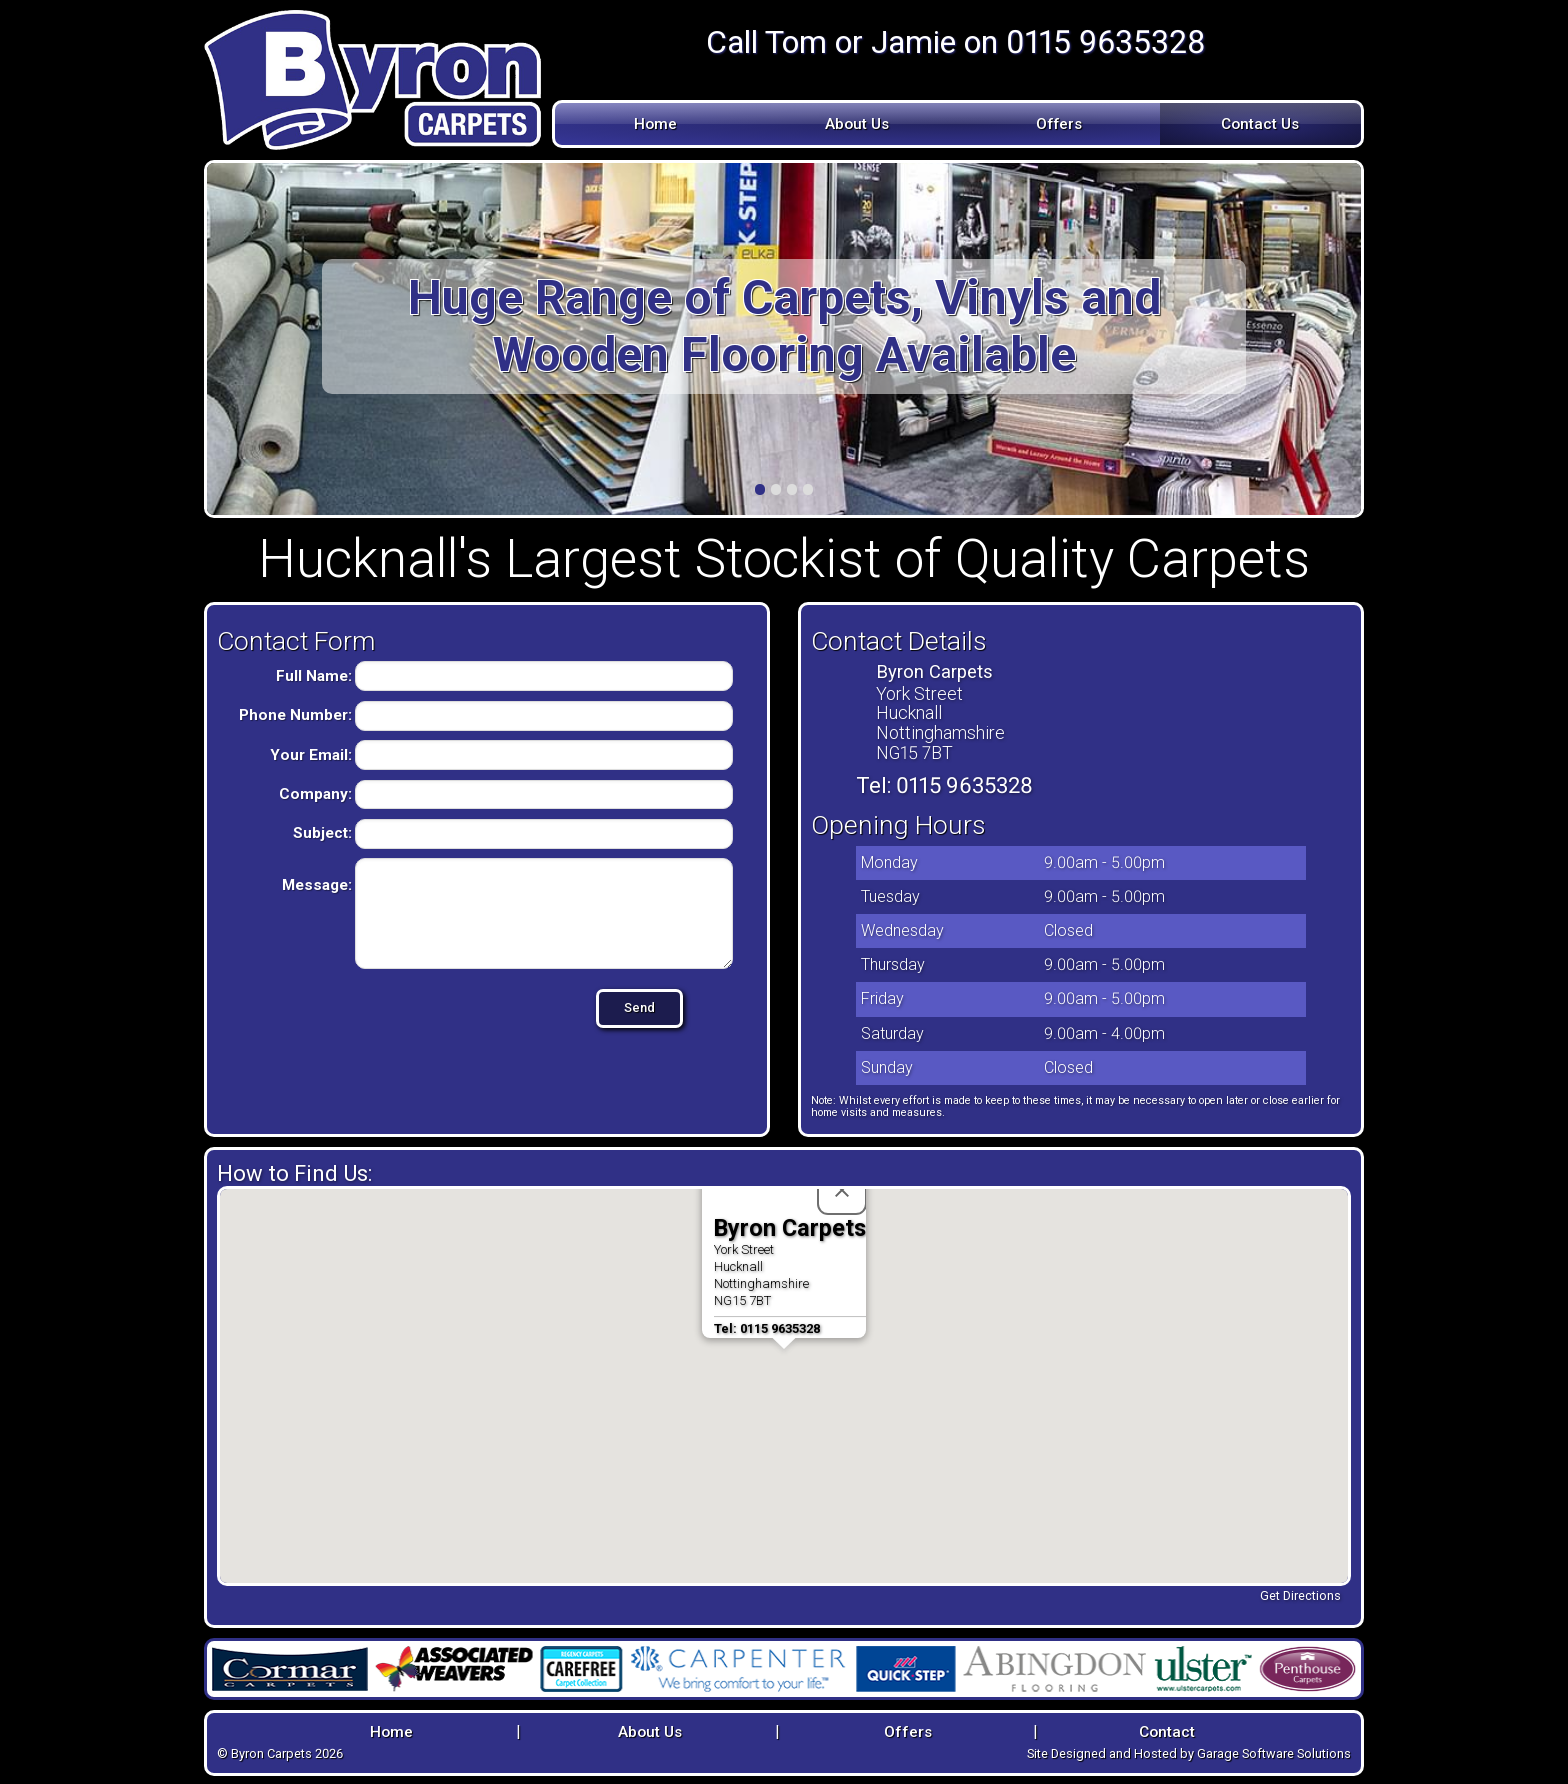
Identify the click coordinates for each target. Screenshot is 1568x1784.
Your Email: (311, 755)
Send (605, 1007)
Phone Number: (295, 715)
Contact (1167, 1729)
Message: (317, 885)
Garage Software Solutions (1274, 1751)
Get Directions (1300, 1595)
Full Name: (314, 676)
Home (655, 124)
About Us (857, 124)
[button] (784, 1367)
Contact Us (1260, 124)
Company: (315, 794)
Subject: (322, 833)
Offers (1059, 124)
